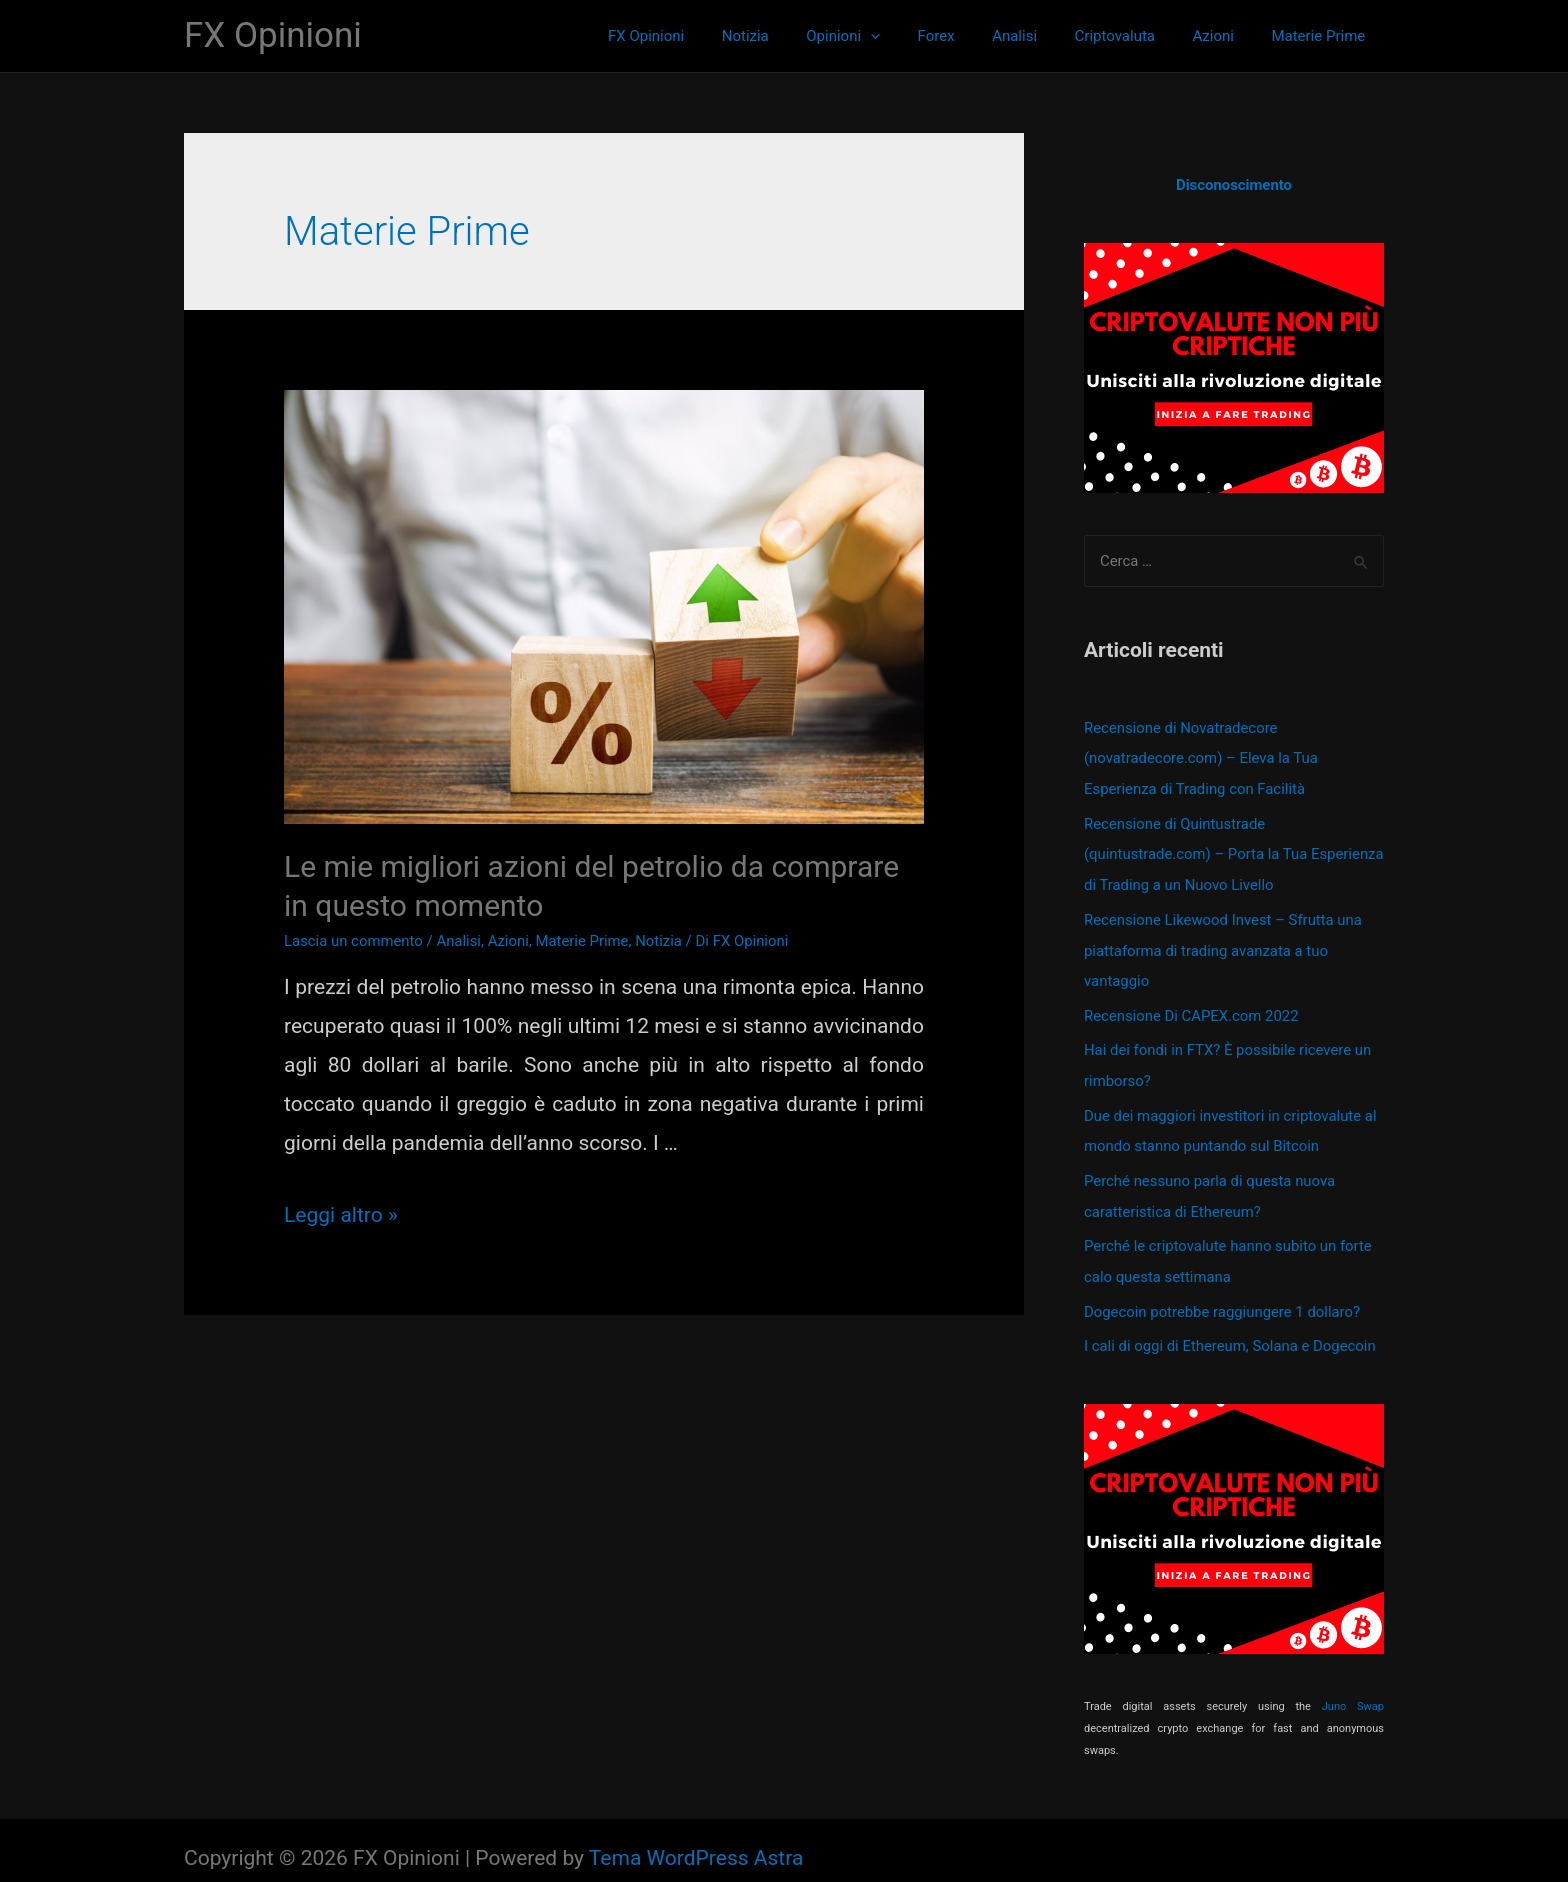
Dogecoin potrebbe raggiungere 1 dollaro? (1223, 1297)
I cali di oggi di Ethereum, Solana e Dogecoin (1231, 1331)
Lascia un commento (354, 941)
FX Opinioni (273, 35)
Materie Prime (1322, 36)
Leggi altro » (341, 1215)
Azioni (1224, 36)
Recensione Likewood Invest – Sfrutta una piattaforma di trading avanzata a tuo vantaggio (1224, 944)
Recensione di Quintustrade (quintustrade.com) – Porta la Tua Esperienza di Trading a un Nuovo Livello (1218, 851)
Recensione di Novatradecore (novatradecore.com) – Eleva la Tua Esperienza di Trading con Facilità (1202, 757)
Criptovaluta (1133, 36)
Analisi (1040, 36)
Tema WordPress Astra (696, 1842)
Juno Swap (1353, 1690)
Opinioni (885, 36)
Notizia (793, 36)
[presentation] (911, 36)
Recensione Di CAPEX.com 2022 (1192, 1008)
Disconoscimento (1234, 185)
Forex (969, 36)
